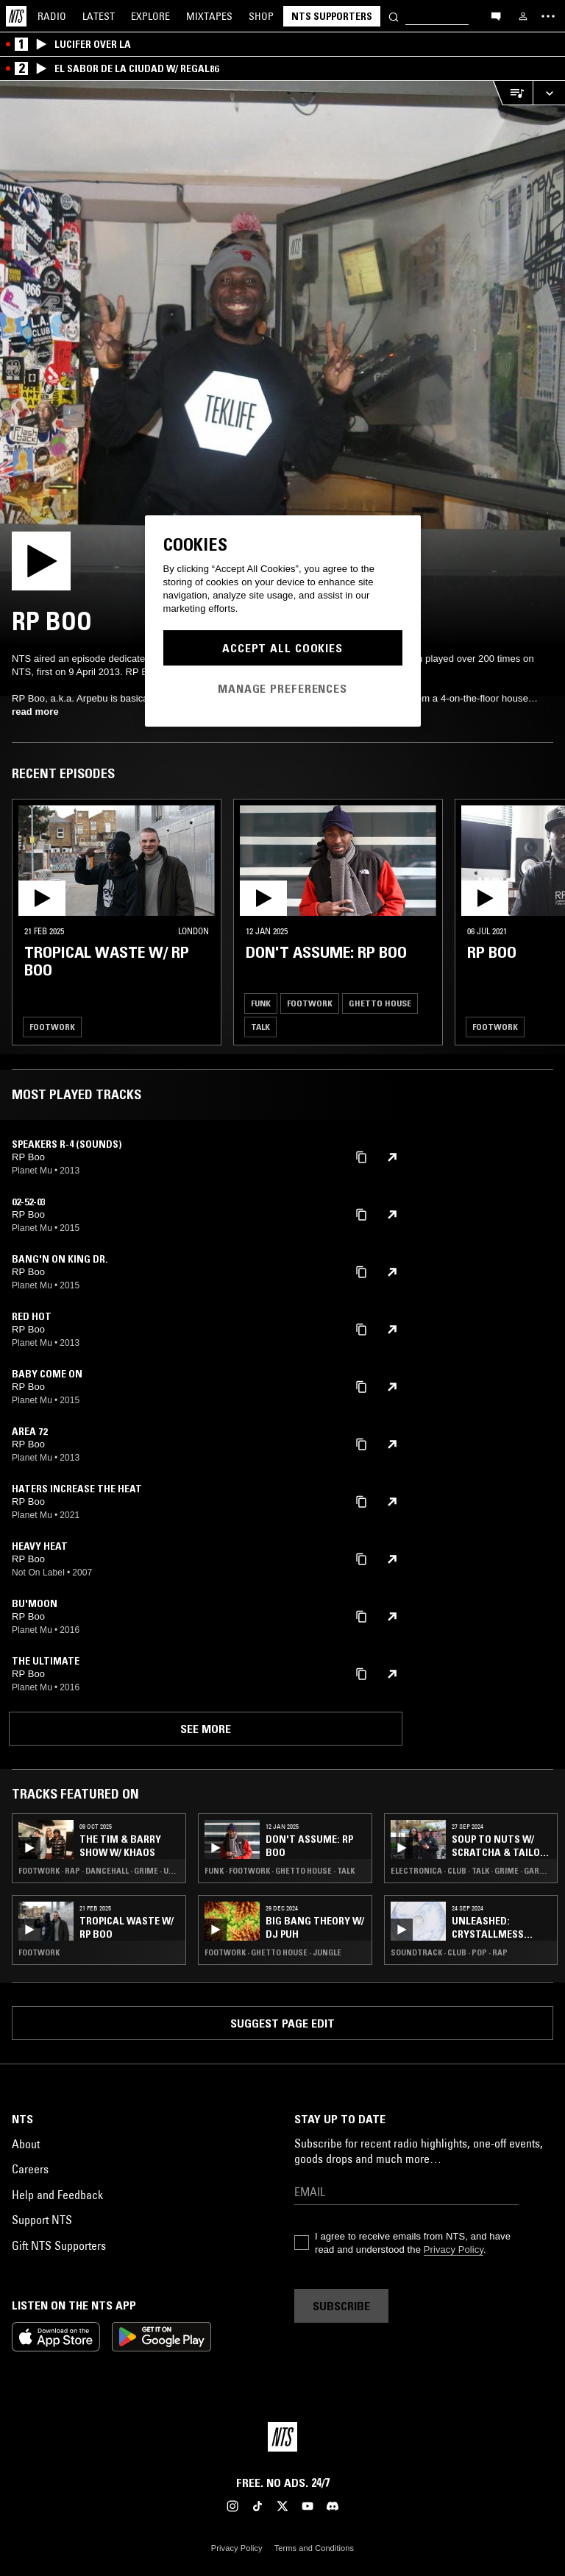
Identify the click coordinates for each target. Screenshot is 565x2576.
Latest (98, 16)
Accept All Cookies (282, 648)
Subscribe (341, 2305)
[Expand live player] (549, 93)
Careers (30, 2169)
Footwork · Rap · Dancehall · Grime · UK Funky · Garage (99, 1871)
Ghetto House (380, 1003)
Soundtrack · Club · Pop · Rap (449, 1952)
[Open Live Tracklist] (513, 93)
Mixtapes (209, 16)
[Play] (282, 363)
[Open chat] (495, 15)
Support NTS (42, 2219)
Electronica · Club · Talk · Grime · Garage (471, 1871)
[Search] (393, 16)
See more (205, 1728)
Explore (150, 16)
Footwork (52, 1026)
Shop (261, 16)
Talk (260, 1026)
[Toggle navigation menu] (548, 16)
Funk (261, 1003)
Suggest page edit (282, 2023)
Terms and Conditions (314, 2548)
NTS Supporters (331, 16)
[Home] (16, 16)
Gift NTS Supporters (59, 2245)
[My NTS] (523, 16)
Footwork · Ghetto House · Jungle (273, 1952)
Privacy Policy (453, 2249)
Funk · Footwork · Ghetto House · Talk (280, 1871)
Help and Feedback (57, 2194)
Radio (52, 16)
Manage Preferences (282, 688)
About (26, 2143)
